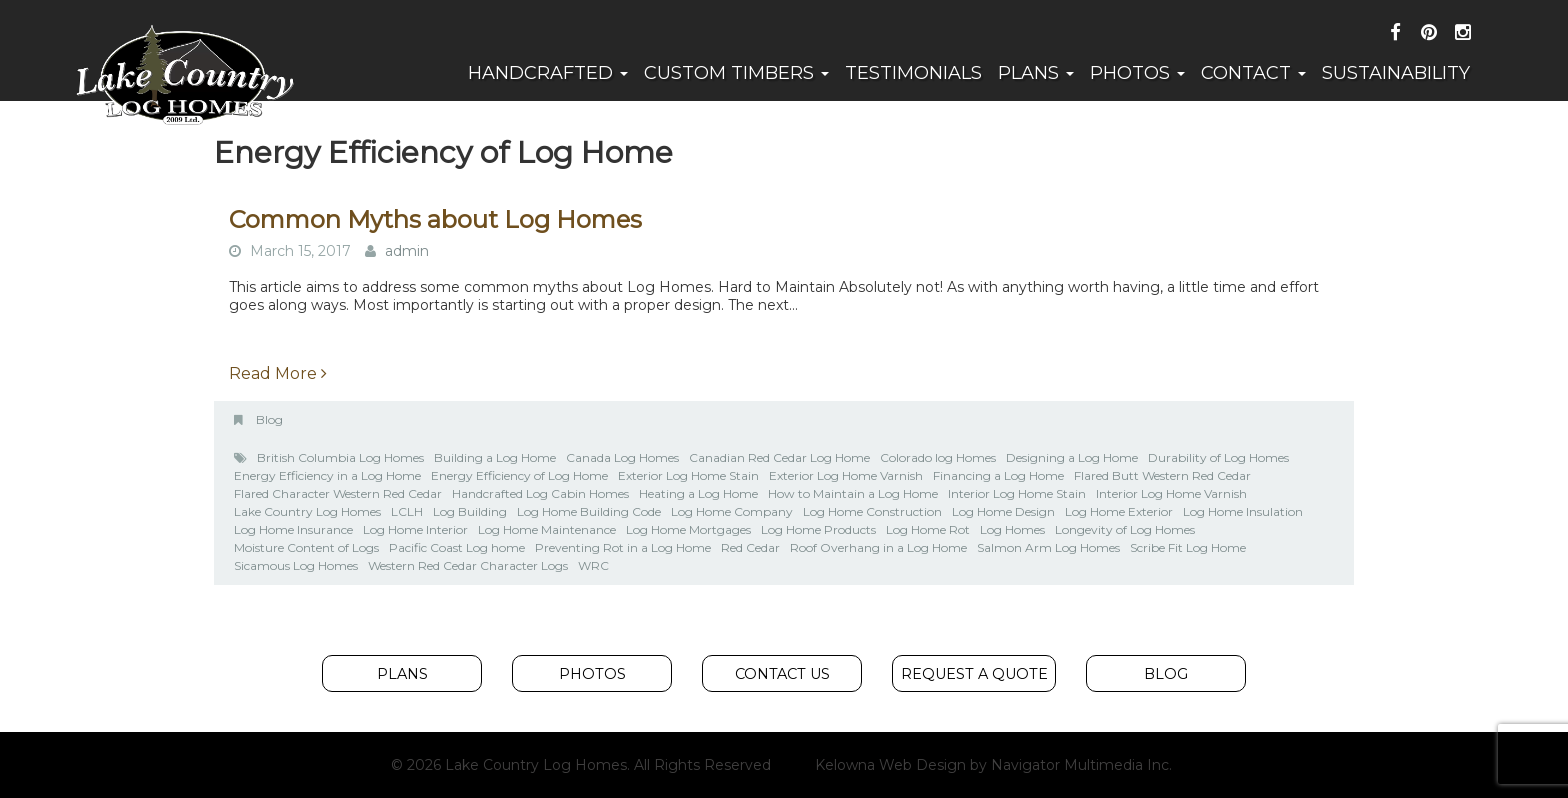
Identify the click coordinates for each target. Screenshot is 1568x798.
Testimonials (913, 73)
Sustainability (1396, 73)
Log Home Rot (928, 529)
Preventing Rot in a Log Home (623, 547)
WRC (593, 565)
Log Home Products (818, 529)
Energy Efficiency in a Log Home (327, 475)
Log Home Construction (872, 511)
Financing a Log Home (998, 475)
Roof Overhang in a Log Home (878, 547)
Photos (1137, 73)
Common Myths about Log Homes (435, 219)
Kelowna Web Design (890, 765)
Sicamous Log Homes (296, 565)
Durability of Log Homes (1218, 457)
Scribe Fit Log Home (1188, 547)
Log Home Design (1003, 511)
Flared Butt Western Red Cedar (1162, 475)
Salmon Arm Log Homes (1048, 547)
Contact (1253, 73)
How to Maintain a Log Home (853, 493)
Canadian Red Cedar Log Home (779, 457)
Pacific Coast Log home (457, 547)
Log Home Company (732, 511)
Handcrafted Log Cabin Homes (540, 493)
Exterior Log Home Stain (688, 475)
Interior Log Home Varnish (1171, 493)
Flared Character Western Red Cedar (338, 493)
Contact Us (782, 674)
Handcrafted (548, 73)
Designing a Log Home (1072, 457)
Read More (278, 373)
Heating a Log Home (698, 493)
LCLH (407, 511)
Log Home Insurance (293, 529)
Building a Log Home (495, 457)
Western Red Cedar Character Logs (468, 565)
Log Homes (1012, 529)
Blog (269, 419)
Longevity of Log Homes (1125, 529)
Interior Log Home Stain (1017, 493)
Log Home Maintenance (547, 529)
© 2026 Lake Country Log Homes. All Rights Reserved (581, 765)
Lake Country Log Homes (307, 511)
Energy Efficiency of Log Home (519, 475)
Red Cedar (750, 547)
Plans (1036, 73)
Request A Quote (974, 674)
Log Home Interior (415, 529)
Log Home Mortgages (688, 529)
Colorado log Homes (938, 457)
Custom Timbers (736, 73)
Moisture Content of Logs (306, 547)
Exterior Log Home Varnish (846, 475)
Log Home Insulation (1243, 511)
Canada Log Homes (622, 457)
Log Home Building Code (589, 511)
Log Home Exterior (1119, 511)
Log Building (470, 511)
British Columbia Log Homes (340, 457)
